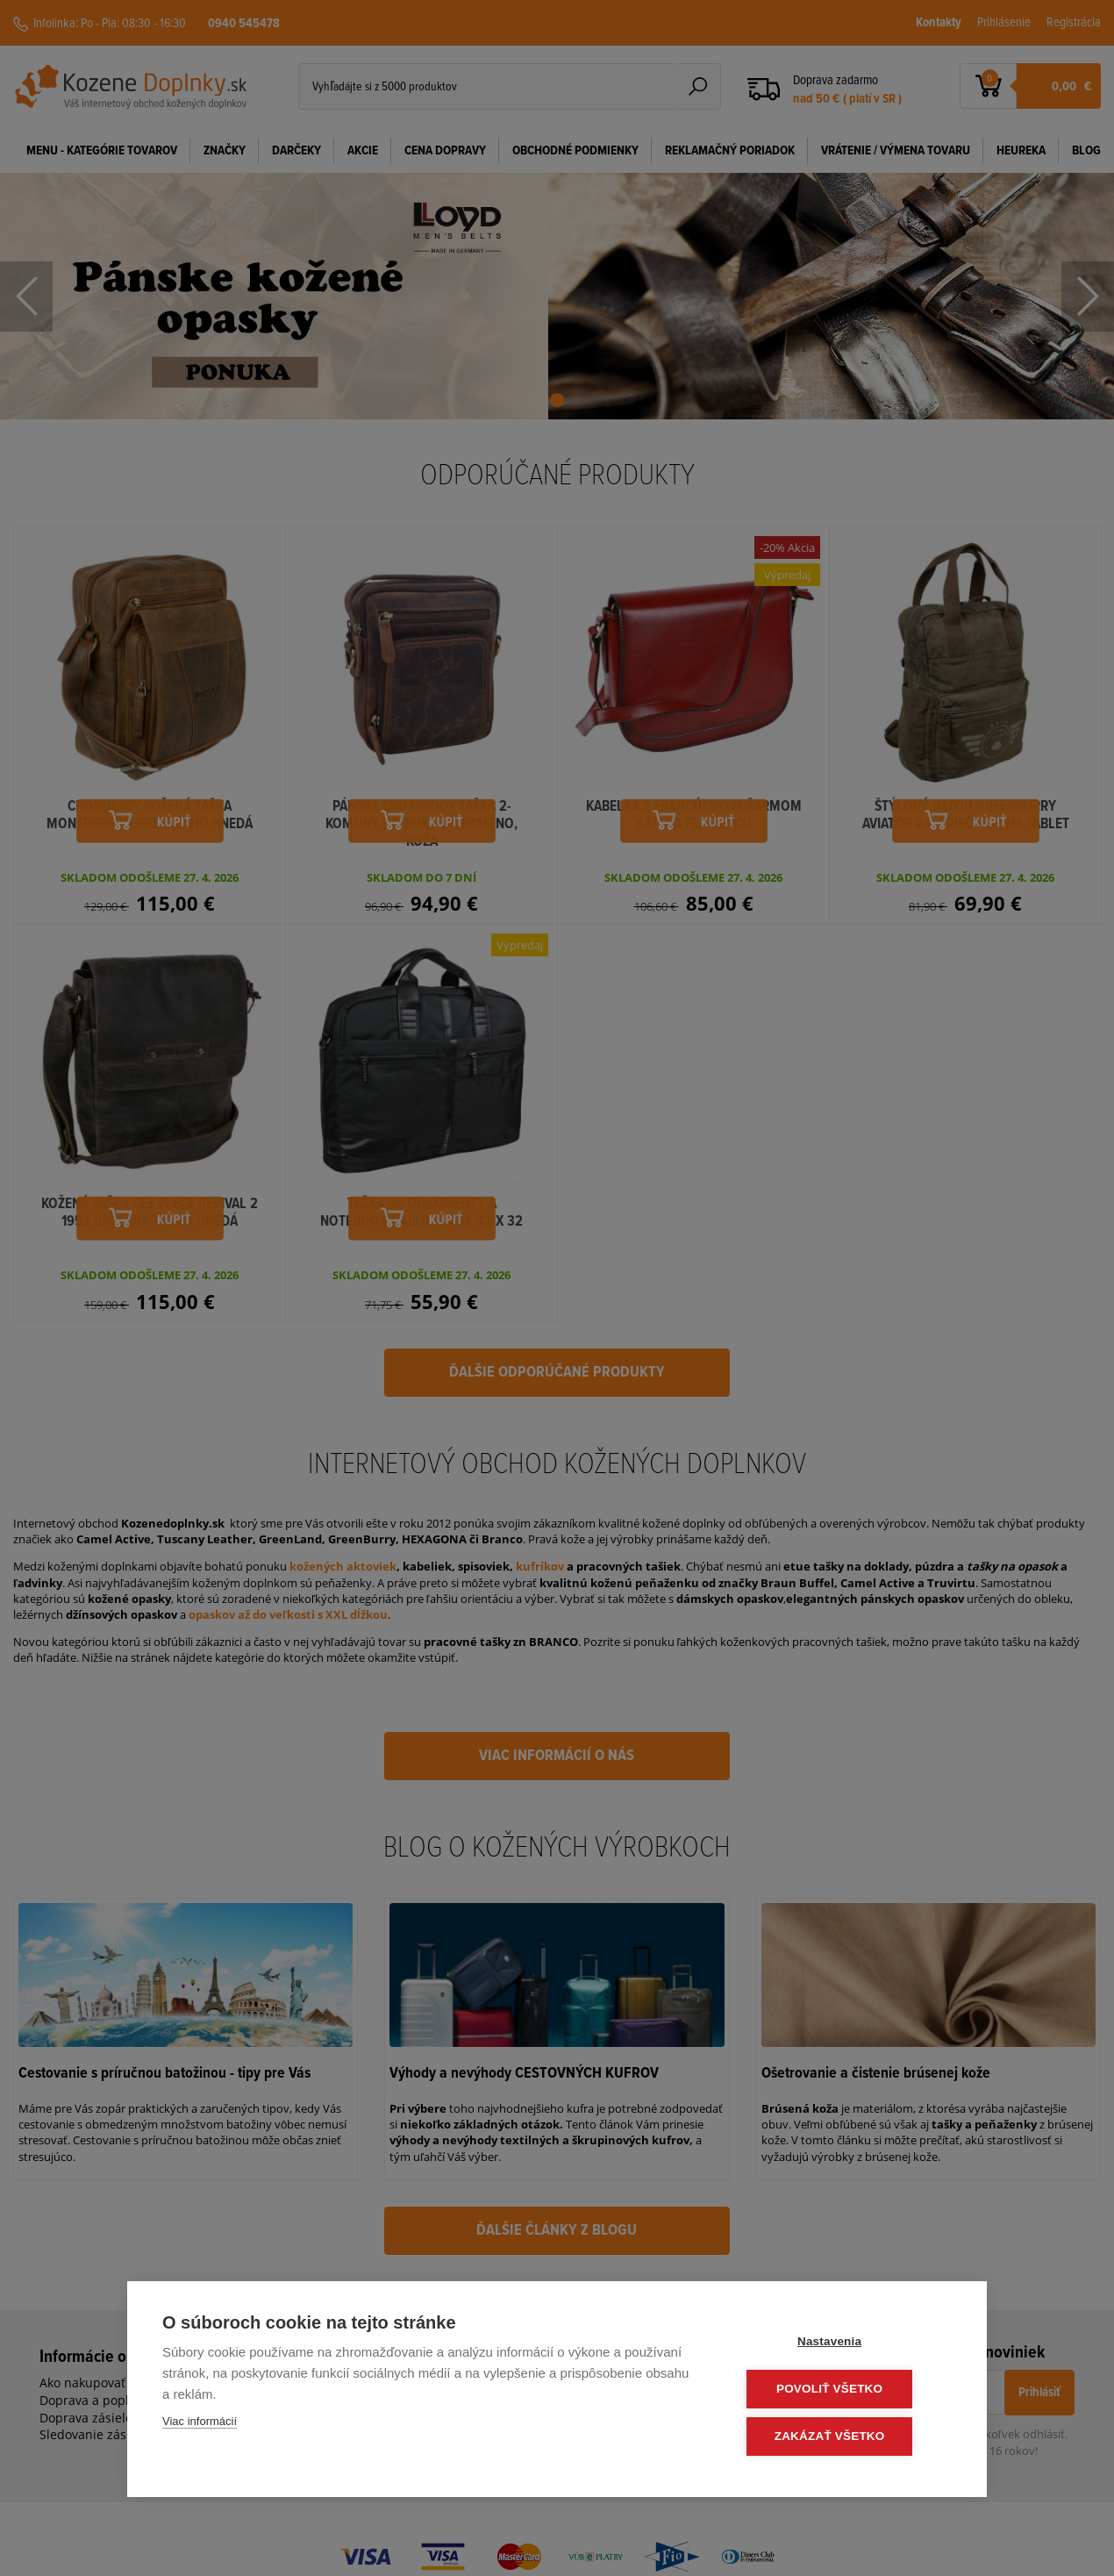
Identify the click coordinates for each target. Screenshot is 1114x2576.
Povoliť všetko (846, 2390)
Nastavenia (846, 2344)
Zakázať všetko (846, 2437)
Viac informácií (199, 2423)
